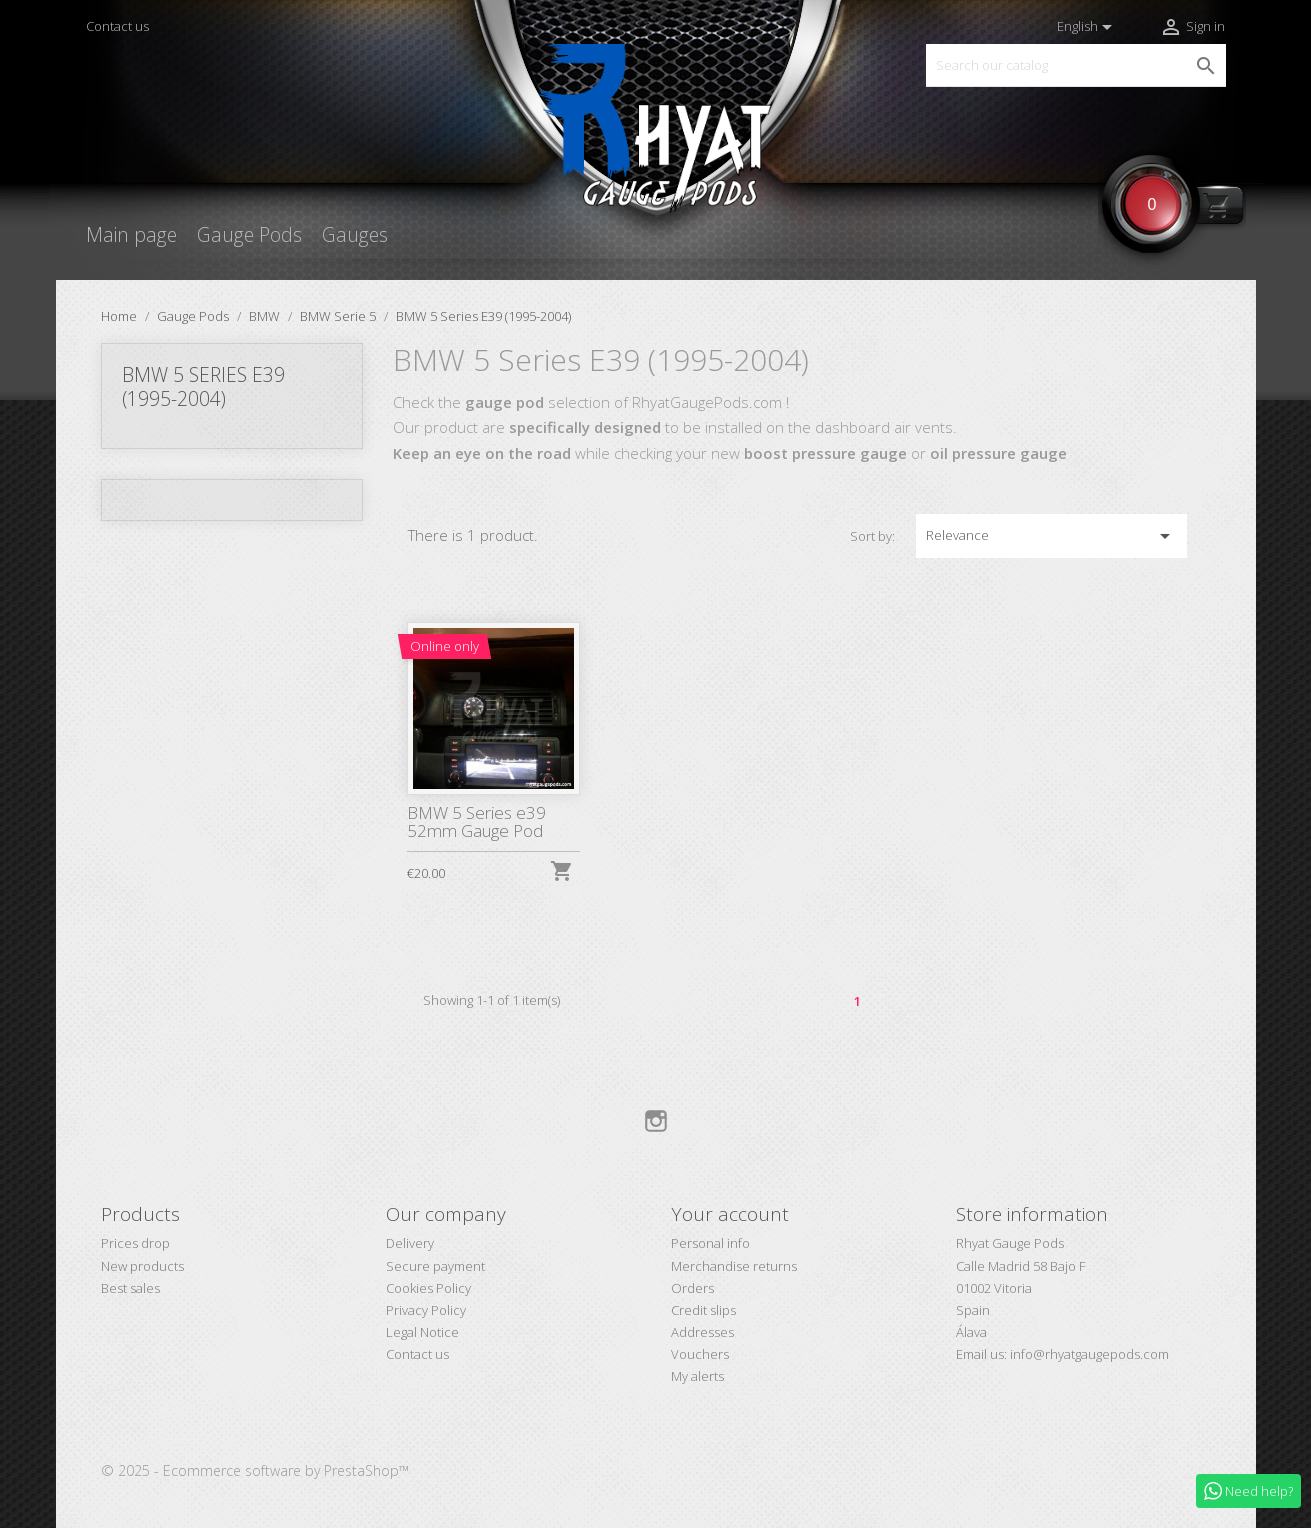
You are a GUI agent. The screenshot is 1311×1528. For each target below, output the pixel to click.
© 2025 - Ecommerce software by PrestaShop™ (255, 1470)
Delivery (410, 1243)
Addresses (702, 1332)
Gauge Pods (249, 234)
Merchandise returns (734, 1266)
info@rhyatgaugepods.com (1089, 1354)
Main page (131, 234)
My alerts (697, 1376)
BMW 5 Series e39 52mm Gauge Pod (476, 822)
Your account (730, 1214)
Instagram (656, 1121)
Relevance (1051, 536)
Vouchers (700, 1354)
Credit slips (703, 1310)
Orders (692, 1288)
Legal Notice (422, 1332)
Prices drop (135, 1243)
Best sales (130, 1288)
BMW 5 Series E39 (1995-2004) (203, 386)
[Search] (1076, 65)
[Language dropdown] (1088, 27)
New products (142, 1266)
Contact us (117, 26)
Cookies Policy (428, 1288)
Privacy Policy (426, 1310)
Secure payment (435, 1266)
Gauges (355, 234)
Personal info (710, 1243)
